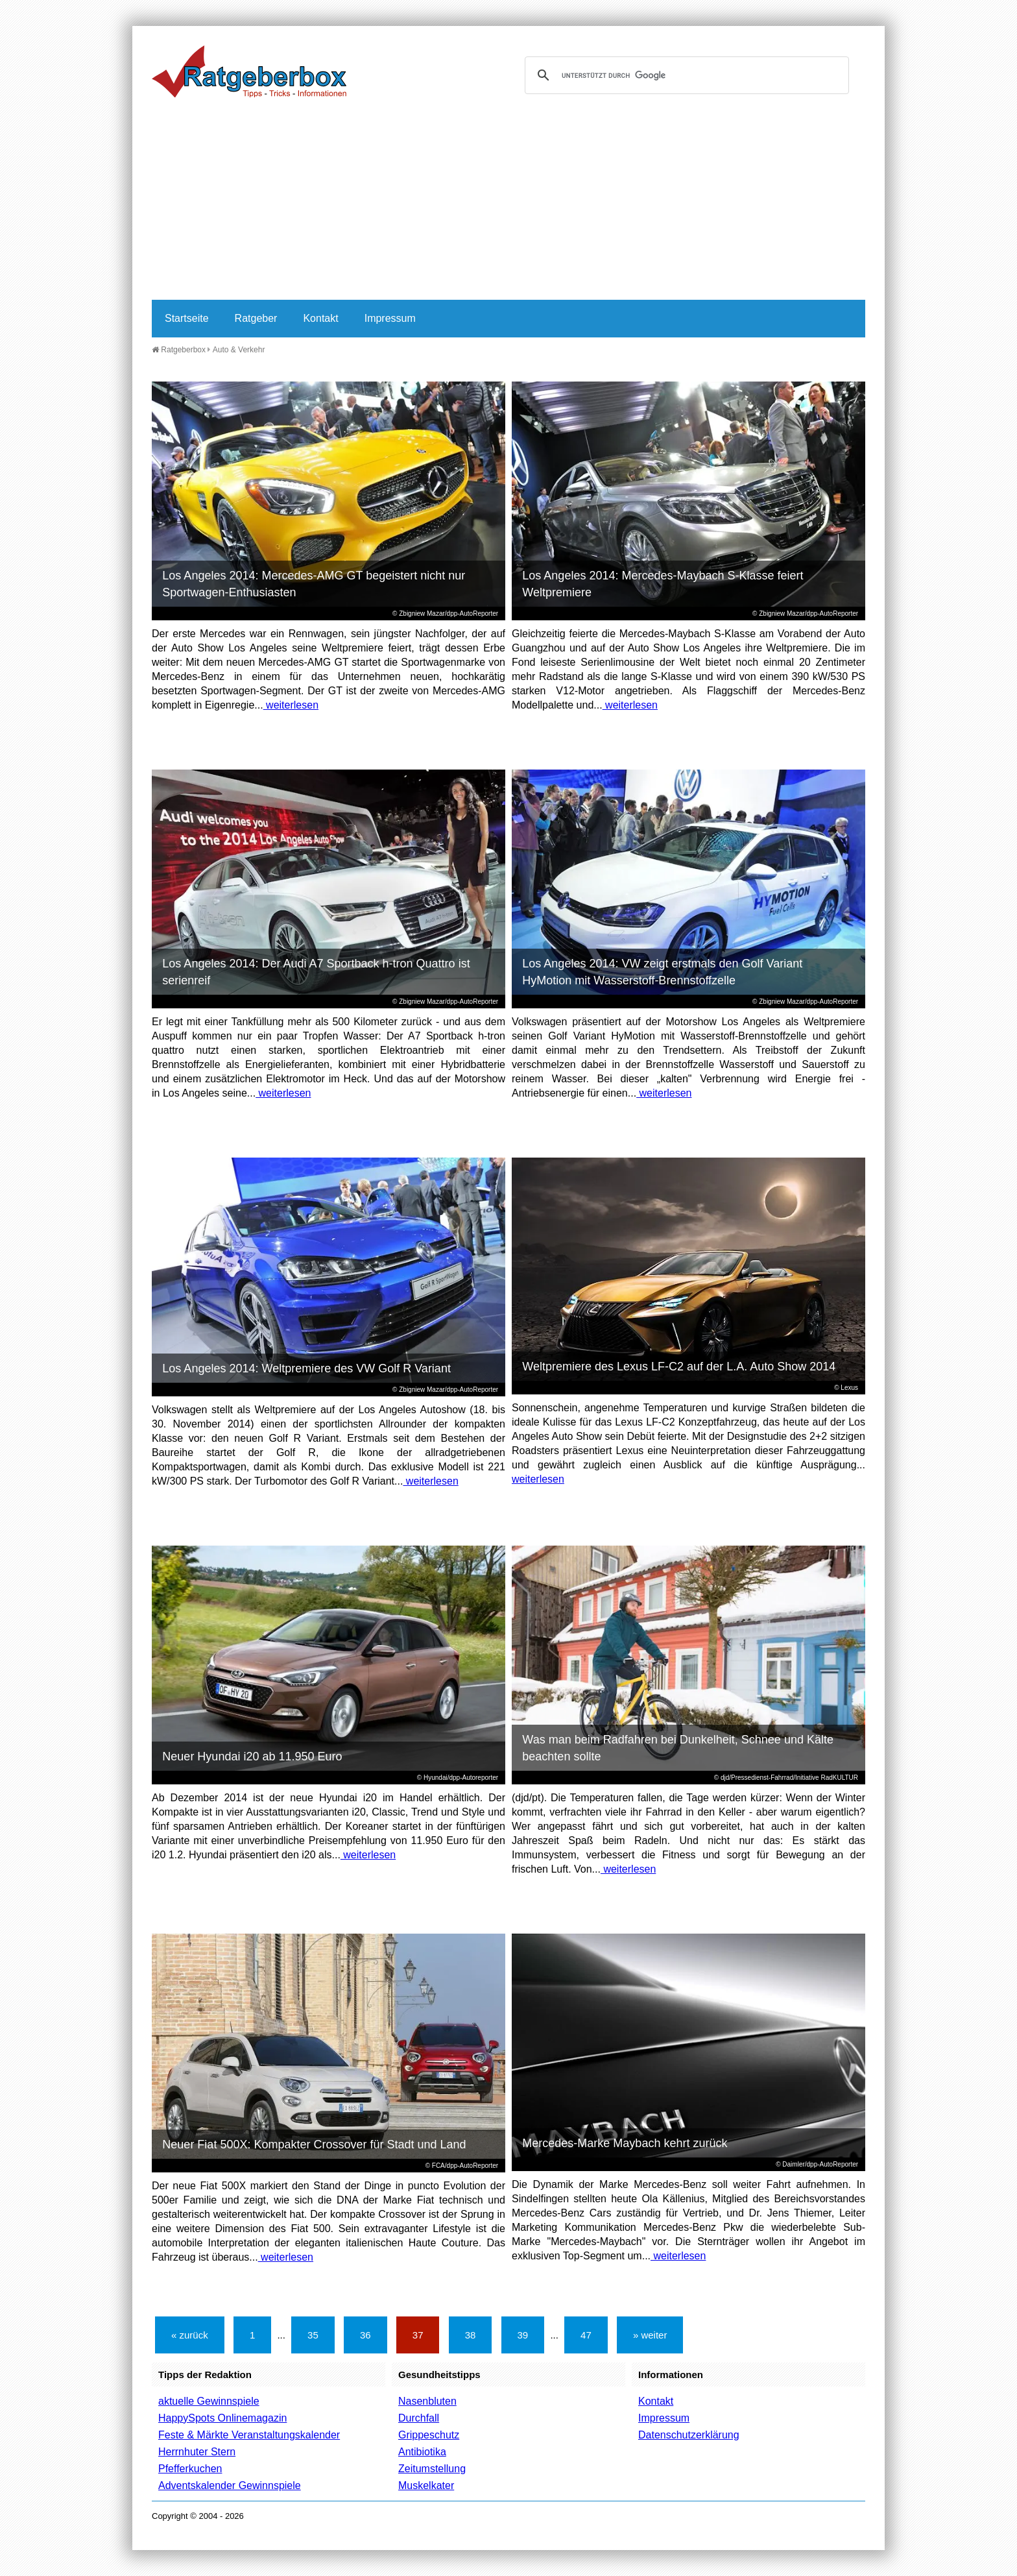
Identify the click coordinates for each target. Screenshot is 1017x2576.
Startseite (187, 318)
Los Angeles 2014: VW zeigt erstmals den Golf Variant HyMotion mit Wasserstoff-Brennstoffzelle (662, 972)
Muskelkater (426, 2485)
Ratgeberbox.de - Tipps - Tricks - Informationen (249, 71)
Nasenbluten (427, 2401)
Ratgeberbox (179, 349)
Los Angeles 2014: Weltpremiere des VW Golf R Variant (306, 1368)
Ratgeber (256, 318)
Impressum (390, 318)
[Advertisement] (508, 202)
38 (470, 2334)
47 (586, 2334)
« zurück (189, 2334)
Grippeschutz (428, 2434)
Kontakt (320, 318)
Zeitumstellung (432, 2468)
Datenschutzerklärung (688, 2434)
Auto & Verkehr (239, 349)
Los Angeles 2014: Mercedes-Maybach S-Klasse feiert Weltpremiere (662, 584)
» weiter (650, 2334)
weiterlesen (290, 705)
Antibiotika (422, 2451)
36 (365, 2334)
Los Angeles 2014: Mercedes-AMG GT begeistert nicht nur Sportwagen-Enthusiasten (313, 584)
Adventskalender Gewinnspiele (229, 2485)
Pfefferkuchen (190, 2468)
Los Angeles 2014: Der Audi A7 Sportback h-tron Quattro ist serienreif (316, 972)
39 (523, 2334)
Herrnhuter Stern (196, 2451)
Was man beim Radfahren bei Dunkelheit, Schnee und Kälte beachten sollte (677, 1748)
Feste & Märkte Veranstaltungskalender (249, 2434)
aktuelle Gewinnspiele (208, 2401)
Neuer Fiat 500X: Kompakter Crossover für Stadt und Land (314, 2144)
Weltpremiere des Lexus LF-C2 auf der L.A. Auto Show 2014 (678, 1366)
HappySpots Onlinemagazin (222, 2418)
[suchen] (685, 75)
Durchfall (418, 2418)
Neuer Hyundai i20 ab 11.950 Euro (252, 1756)
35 (312, 2334)
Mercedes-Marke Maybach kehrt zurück (624, 2143)
